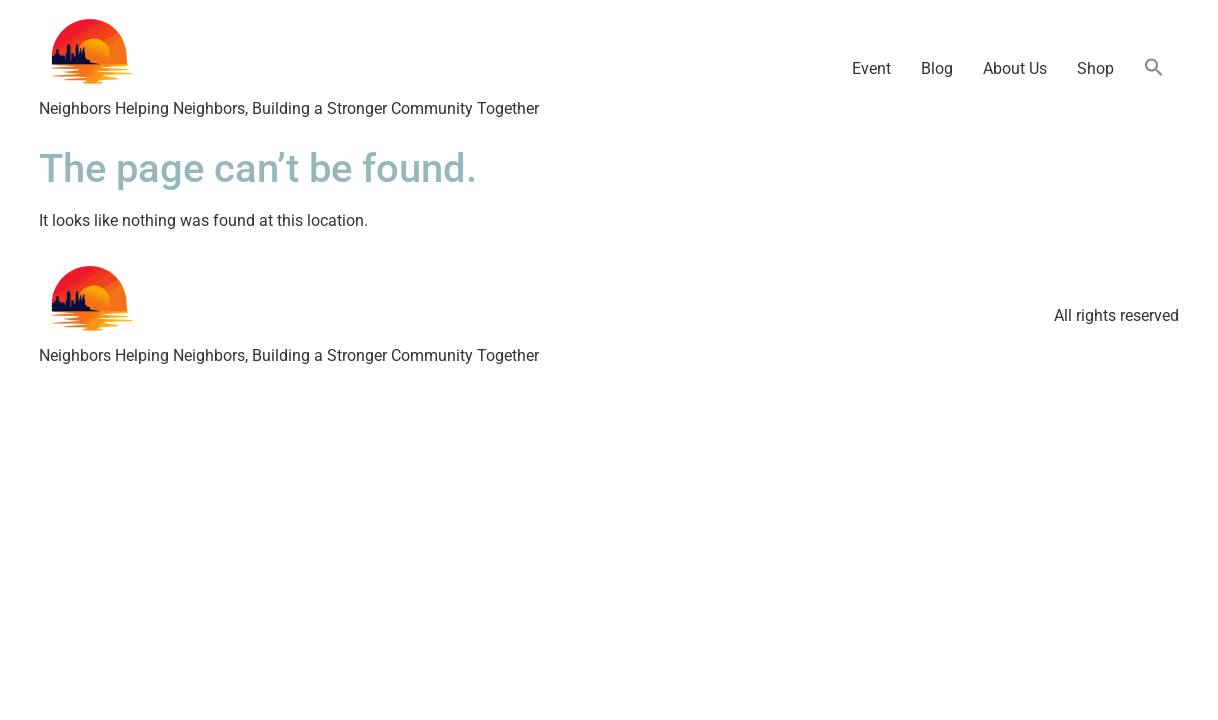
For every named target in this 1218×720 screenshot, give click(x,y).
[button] (1154, 69)
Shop (1095, 68)
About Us (1015, 68)
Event (871, 68)
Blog (937, 68)
